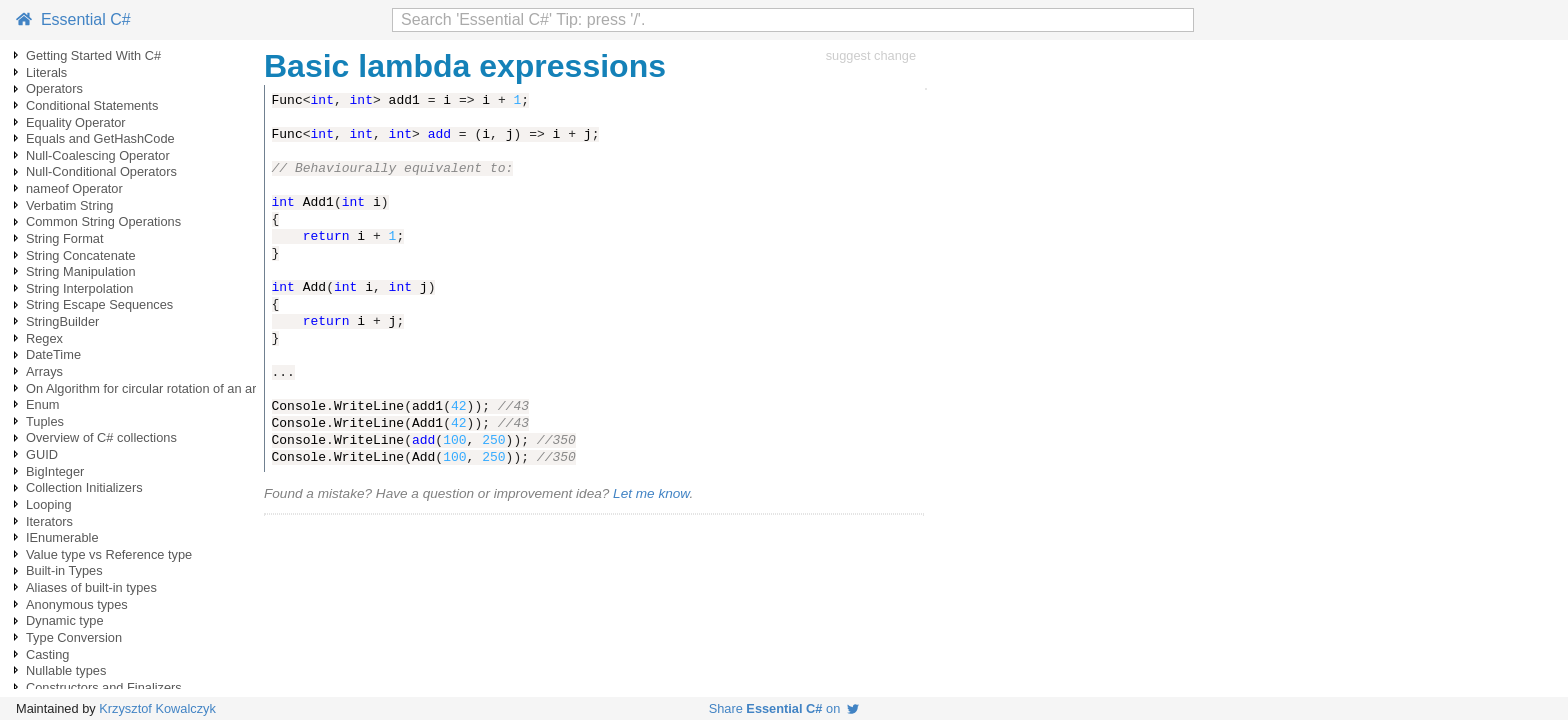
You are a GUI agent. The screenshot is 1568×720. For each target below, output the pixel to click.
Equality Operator (76, 122)
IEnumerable (62, 537)
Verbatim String (70, 205)
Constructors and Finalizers (104, 687)
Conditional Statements (92, 105)
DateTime (53, 354)
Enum (42, 404)
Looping (49, 504)
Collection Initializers (84, 487)
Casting (47, 654)
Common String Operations (103, 221)
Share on (784, 708)
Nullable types (66, 670)
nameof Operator (74, 188)
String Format (65, 238)
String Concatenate (81, 255)
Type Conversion (74, 637)
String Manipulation (81, 271)
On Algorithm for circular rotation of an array (150, 388)
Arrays (44, 371)
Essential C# (73, 19)
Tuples (45, 421)
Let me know (651, 493)
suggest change (871, 55)
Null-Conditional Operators (101, 171)
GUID (42, 454)
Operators (54, 88)
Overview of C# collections (101, 437)
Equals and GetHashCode (100, 138)
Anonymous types (77, 604)
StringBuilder (62, 321)
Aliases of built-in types (91, 587)
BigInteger (55, 471)
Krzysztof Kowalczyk (157, 708)
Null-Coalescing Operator (98, 155)
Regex (44, 338)
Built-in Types (64, 570)
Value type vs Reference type (109, 554)
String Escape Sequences (99, 304)
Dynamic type (65, 620)
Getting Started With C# (93, 55)
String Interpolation (79, 288)
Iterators (49, 521)
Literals (46, 72)
